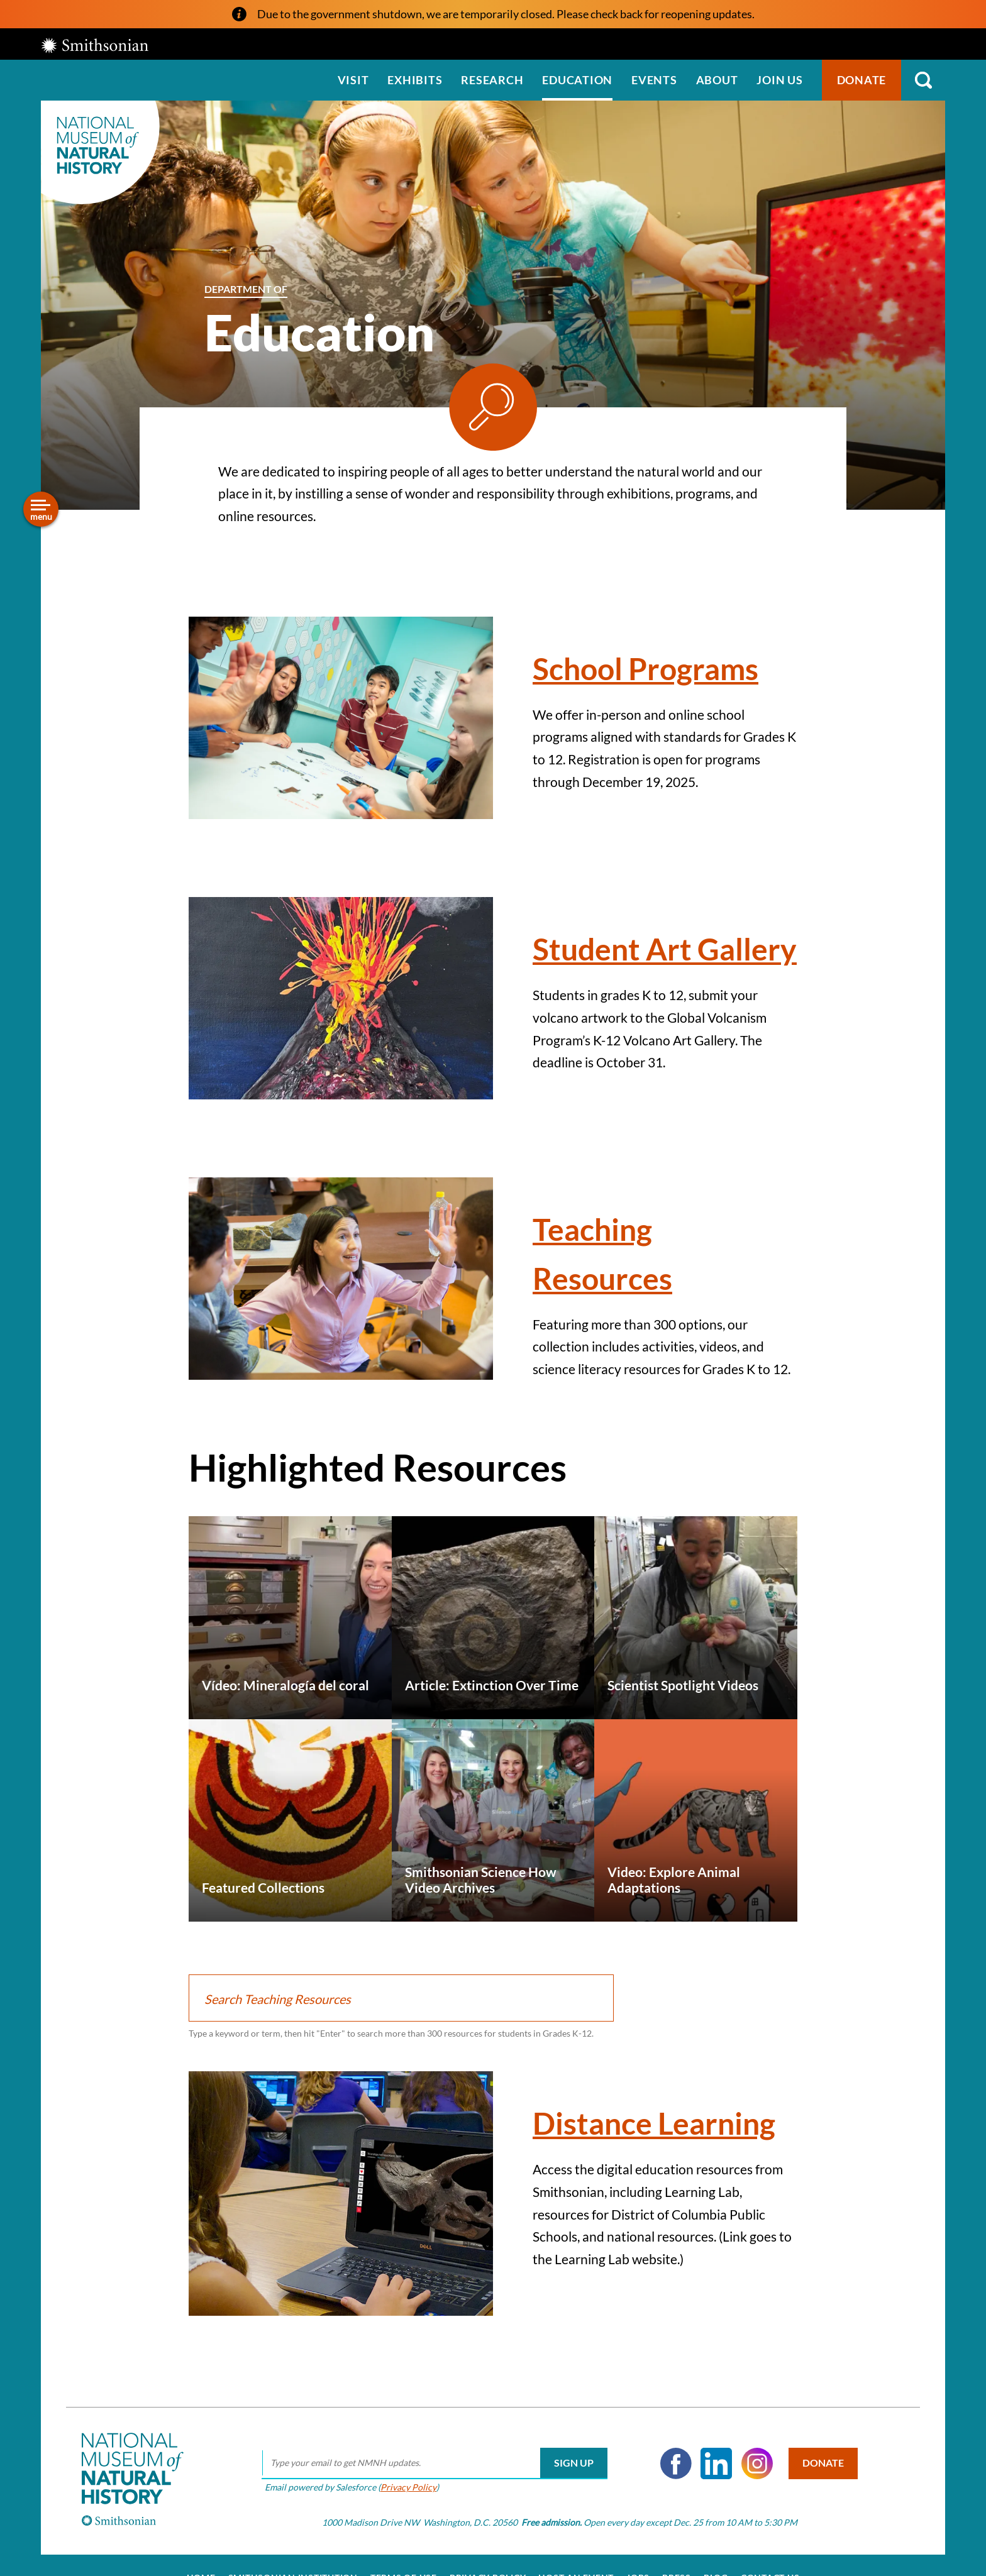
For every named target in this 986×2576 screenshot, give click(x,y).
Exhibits (414, 80)
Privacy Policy (405, 2480)
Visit (353, 80)
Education (577, 80)
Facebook (672, 2457)
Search (923, 80)
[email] (431, 2457)
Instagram (753, 2457)
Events (654, 80)
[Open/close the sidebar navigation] (40, 509)
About (717, 80)
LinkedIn (712, 2457)
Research (492, 80)
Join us (779, 80)
